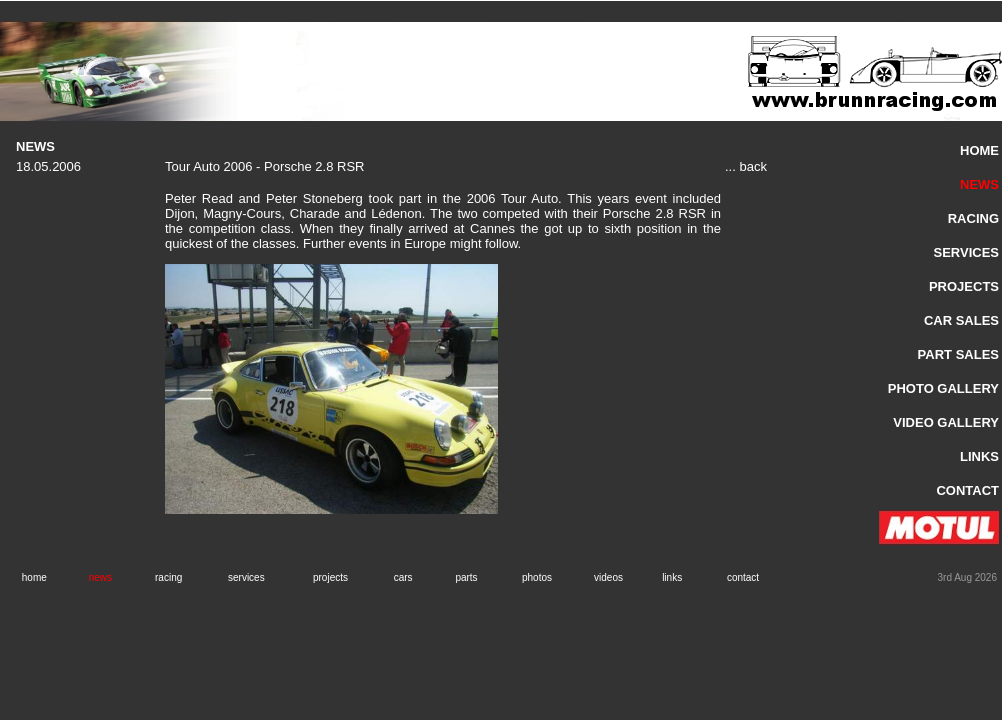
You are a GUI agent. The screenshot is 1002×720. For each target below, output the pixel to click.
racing (168, 577)
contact (743, 577)
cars (403, 577)
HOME (979, 150)
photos (537, 577)
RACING (973, 218)
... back (746, 166)
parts (466, 577)
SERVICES (966, 252)
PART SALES (958, 354)
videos (608, 577)
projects (330, 577)
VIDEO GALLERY (946, 422)
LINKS (979, 456)
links (672, 577)
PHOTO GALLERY (943, 388)
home (34, 577)
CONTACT (967, 490)
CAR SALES (961, 320)
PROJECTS (964, 286)
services (246, 577)
